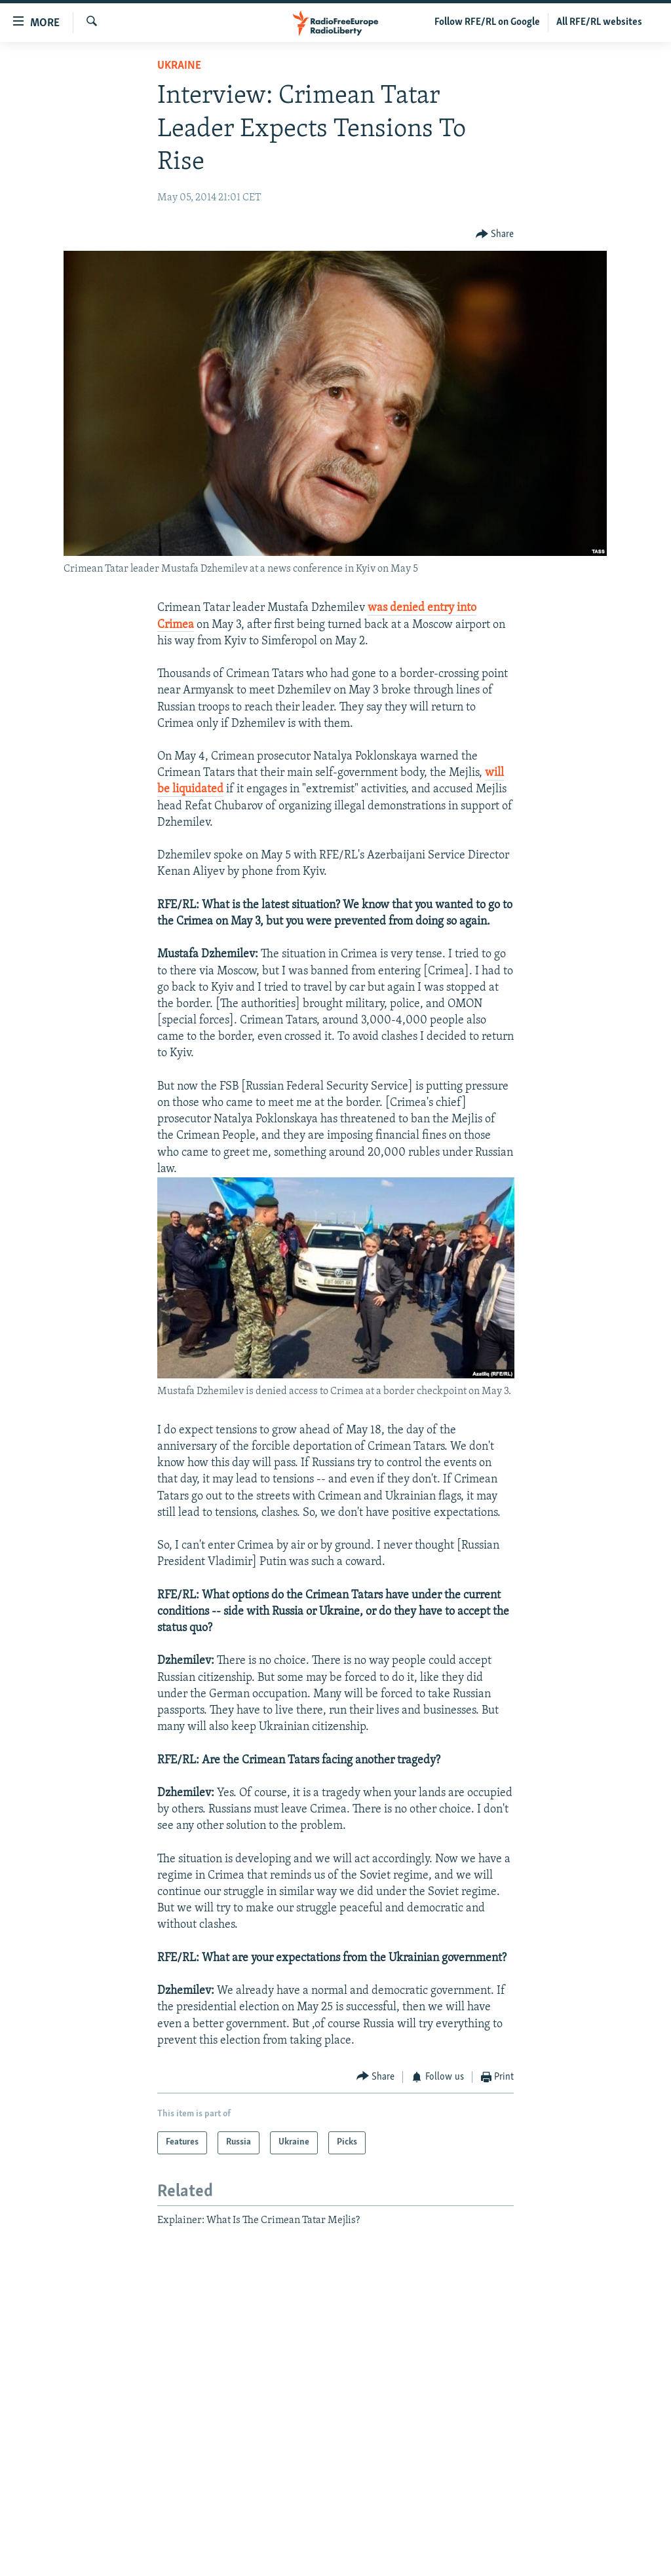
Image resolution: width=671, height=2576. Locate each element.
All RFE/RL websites (599, 22)
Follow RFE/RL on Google (487, 22)
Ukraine (179, 66)
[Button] (495, 235)
